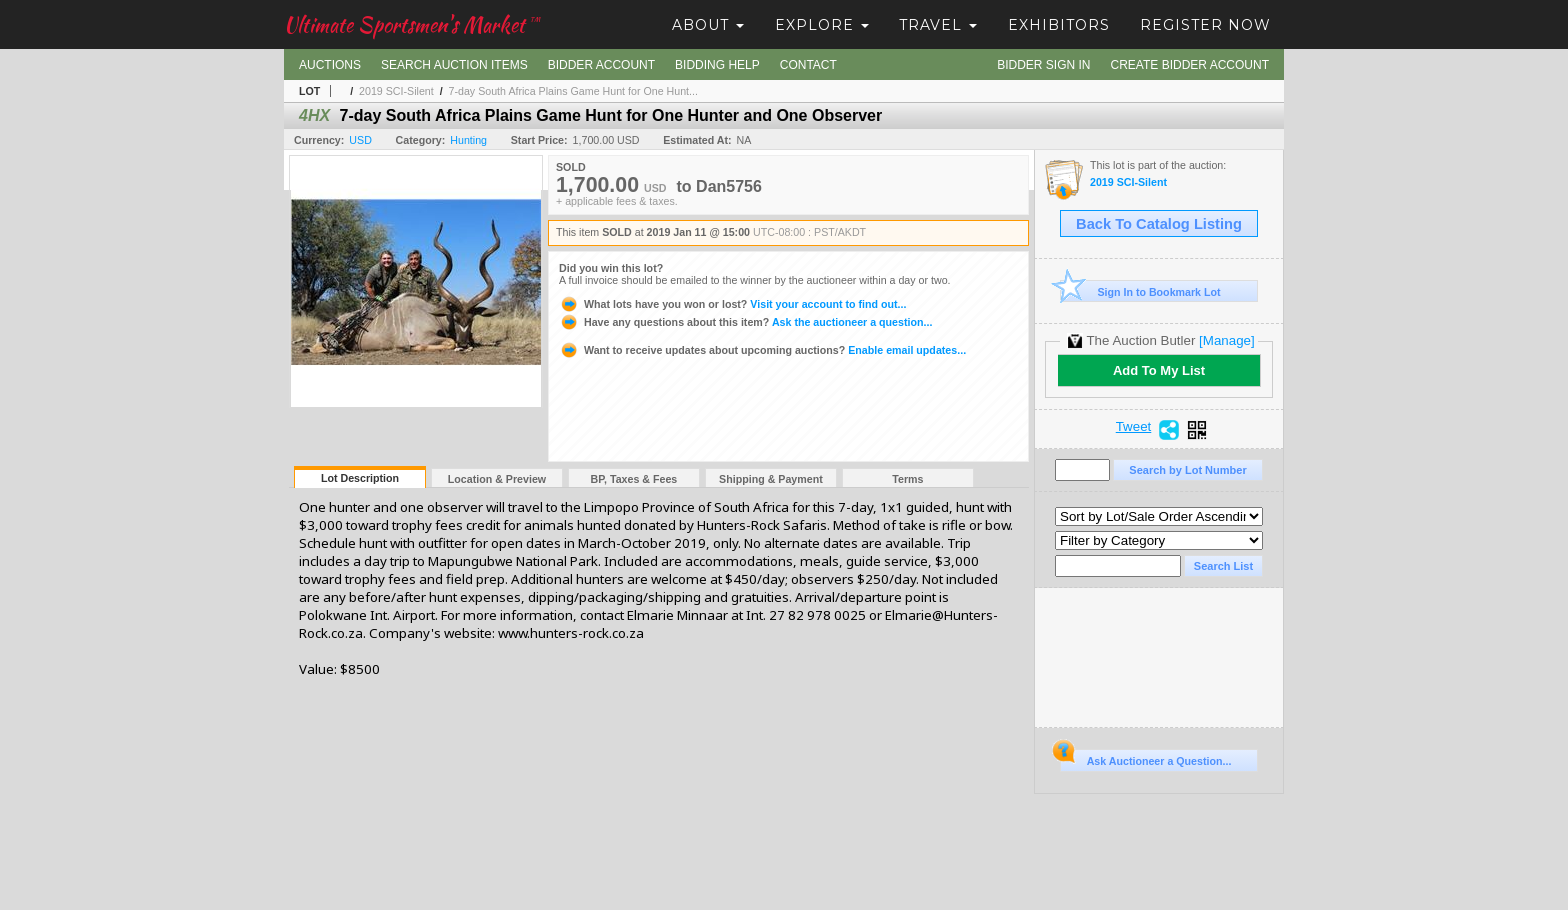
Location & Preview (497, 479)
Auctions (330, 65)
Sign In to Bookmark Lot (1140, 291)
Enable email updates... (762, 350)
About (708, 25)
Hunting (468, 140)
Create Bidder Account (1190, 65)
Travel (938, 25)
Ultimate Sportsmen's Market (412, 24)
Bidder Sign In (1043, 65)
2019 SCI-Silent (396, 91)
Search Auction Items (454, 65)
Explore (822, 25)
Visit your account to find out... (732, 304)
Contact (808, 65)
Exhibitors (1059, 25)
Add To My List (1159, 370)
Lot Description (360, 478)
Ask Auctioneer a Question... (1145, 758)
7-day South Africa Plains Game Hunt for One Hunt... (573, 91)
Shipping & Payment (771, 479)
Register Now (1205, 25)
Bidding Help (717, 65)
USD (360, 140)
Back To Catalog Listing (1159, 224)
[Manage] (1226, 340)
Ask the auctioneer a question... (745, 322)
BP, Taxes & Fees (634, 479)
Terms (907, 479)
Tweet (1134, 427)
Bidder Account (601, 65)
